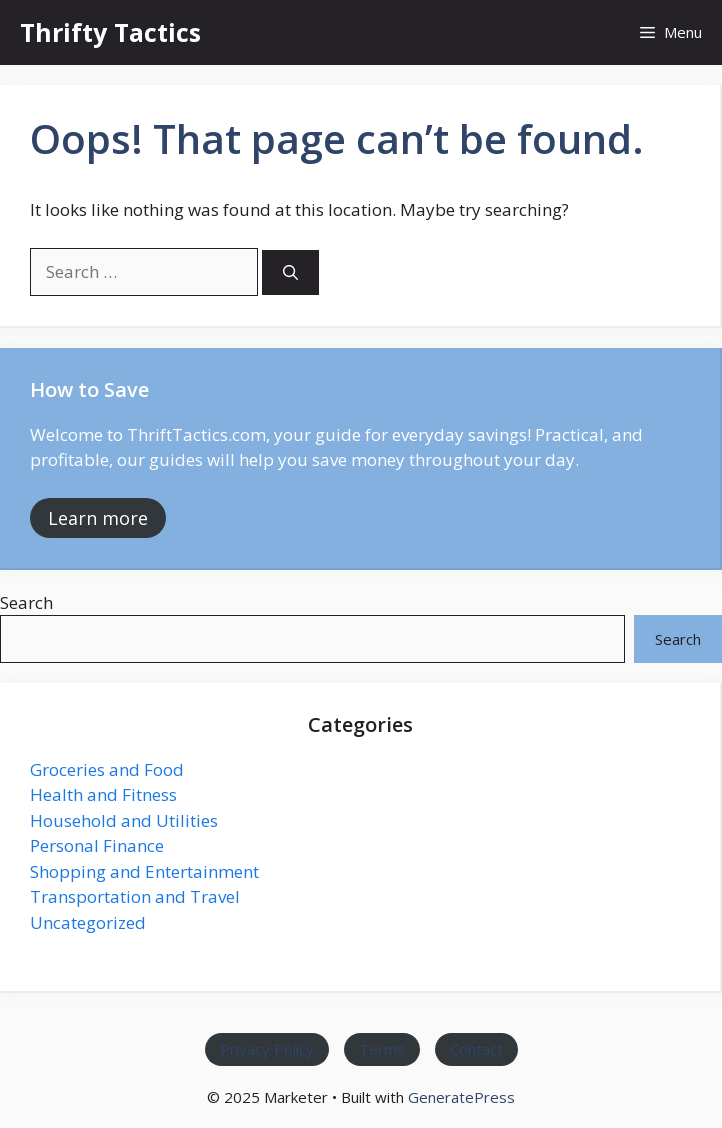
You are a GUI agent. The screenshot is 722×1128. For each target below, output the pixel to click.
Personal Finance (97, 845)
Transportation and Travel (135, 896)
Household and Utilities (124, 820)
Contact (476, 1049)
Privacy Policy (267, 1049)
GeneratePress (461, 1097)
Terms (382, 1049)
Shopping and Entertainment (144, 871)
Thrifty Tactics (110, 32)
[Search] (290, 272)
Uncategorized (88, 922)
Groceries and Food (107, 769)
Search (26, 602)
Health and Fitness (103, 794)
